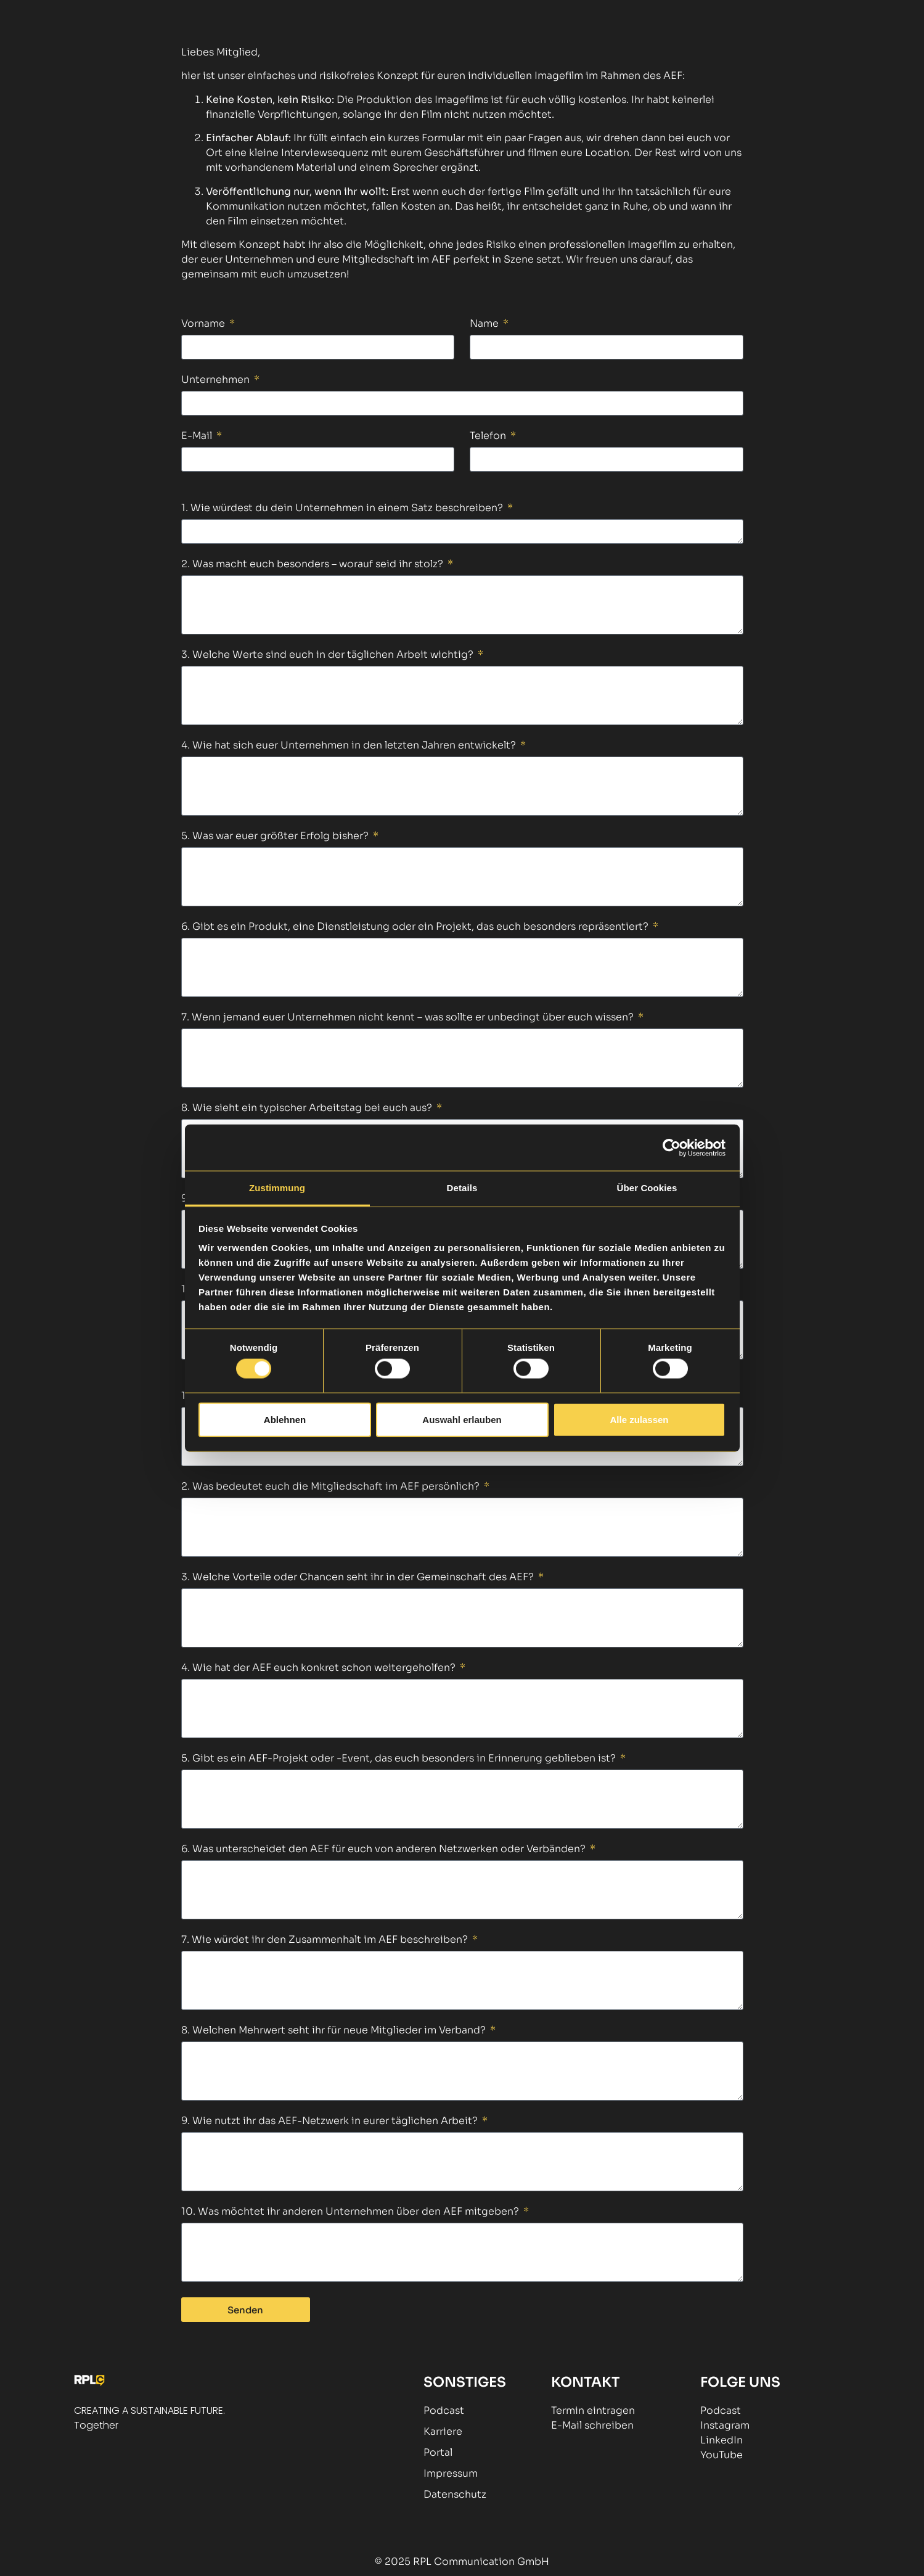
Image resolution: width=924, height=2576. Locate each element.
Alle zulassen (639, 1419)
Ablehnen (285, 1419)
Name (485, 324)
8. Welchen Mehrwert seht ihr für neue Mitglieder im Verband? (334, 2031)
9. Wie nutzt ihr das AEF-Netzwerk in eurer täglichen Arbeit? (330, 2121)
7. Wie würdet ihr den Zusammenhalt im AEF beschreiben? (325, 1940)
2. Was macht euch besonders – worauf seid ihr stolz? (313, 564)
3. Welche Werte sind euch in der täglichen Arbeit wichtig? (328, 655)
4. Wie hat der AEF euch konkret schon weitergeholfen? (319, 1668)
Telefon (489, 436)
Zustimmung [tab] (277, 1188)
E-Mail (198, 436)
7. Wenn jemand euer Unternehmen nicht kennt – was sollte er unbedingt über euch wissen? (408, 1017)
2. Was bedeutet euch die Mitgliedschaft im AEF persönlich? (331, 1487)
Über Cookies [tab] (647, 1188)
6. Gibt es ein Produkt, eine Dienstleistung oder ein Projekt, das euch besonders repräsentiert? (416, 927)
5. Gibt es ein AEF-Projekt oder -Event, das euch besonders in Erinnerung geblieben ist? (399, 1759)
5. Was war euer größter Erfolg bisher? (276, 836)
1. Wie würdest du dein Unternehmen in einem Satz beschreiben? (343, 508)
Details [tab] (462, 1188)
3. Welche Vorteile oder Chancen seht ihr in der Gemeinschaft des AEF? (358, 1577)
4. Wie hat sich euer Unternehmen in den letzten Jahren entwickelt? (349, 746)
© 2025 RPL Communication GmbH (462, 2561)
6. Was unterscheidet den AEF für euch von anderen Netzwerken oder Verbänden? (384, 1849)
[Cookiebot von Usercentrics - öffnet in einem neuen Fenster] (672, 1147)
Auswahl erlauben (461, 1419)
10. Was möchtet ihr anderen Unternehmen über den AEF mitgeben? (351, 2212)
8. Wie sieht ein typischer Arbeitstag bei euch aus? (308, 1108)
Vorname (204, 324)
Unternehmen (216, 380)
